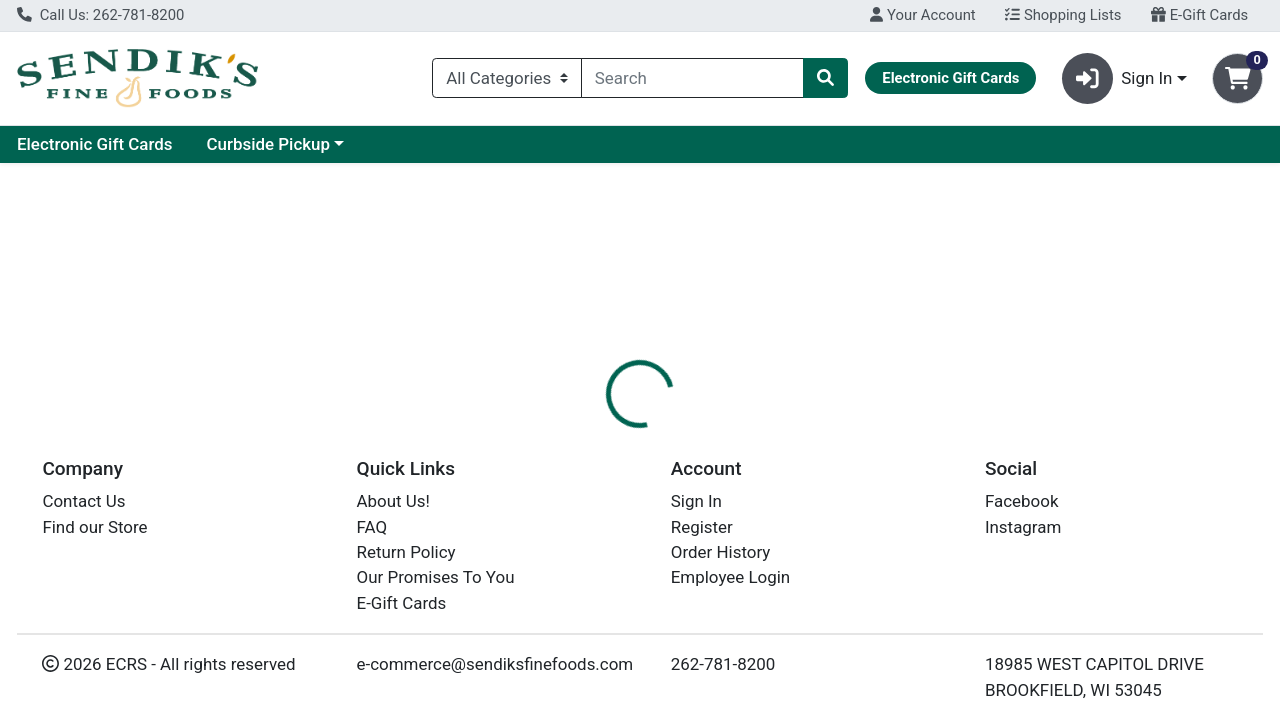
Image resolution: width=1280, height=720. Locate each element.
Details (589, 435)
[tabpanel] (906, 534)
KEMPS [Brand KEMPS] (772, 537)
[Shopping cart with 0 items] (1237, 78)
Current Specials (96, 144)
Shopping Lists (1063, 15)
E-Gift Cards (1199, 15)
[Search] (692, 78)
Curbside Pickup (458, 144)
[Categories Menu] (507, 78)
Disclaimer (683, 435)
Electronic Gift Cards (285, 144)
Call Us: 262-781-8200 (100, 15)
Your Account (922, 15)
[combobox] (692, 78)
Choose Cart (1100, 320)
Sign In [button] (1117, 78)
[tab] (589, 434)
